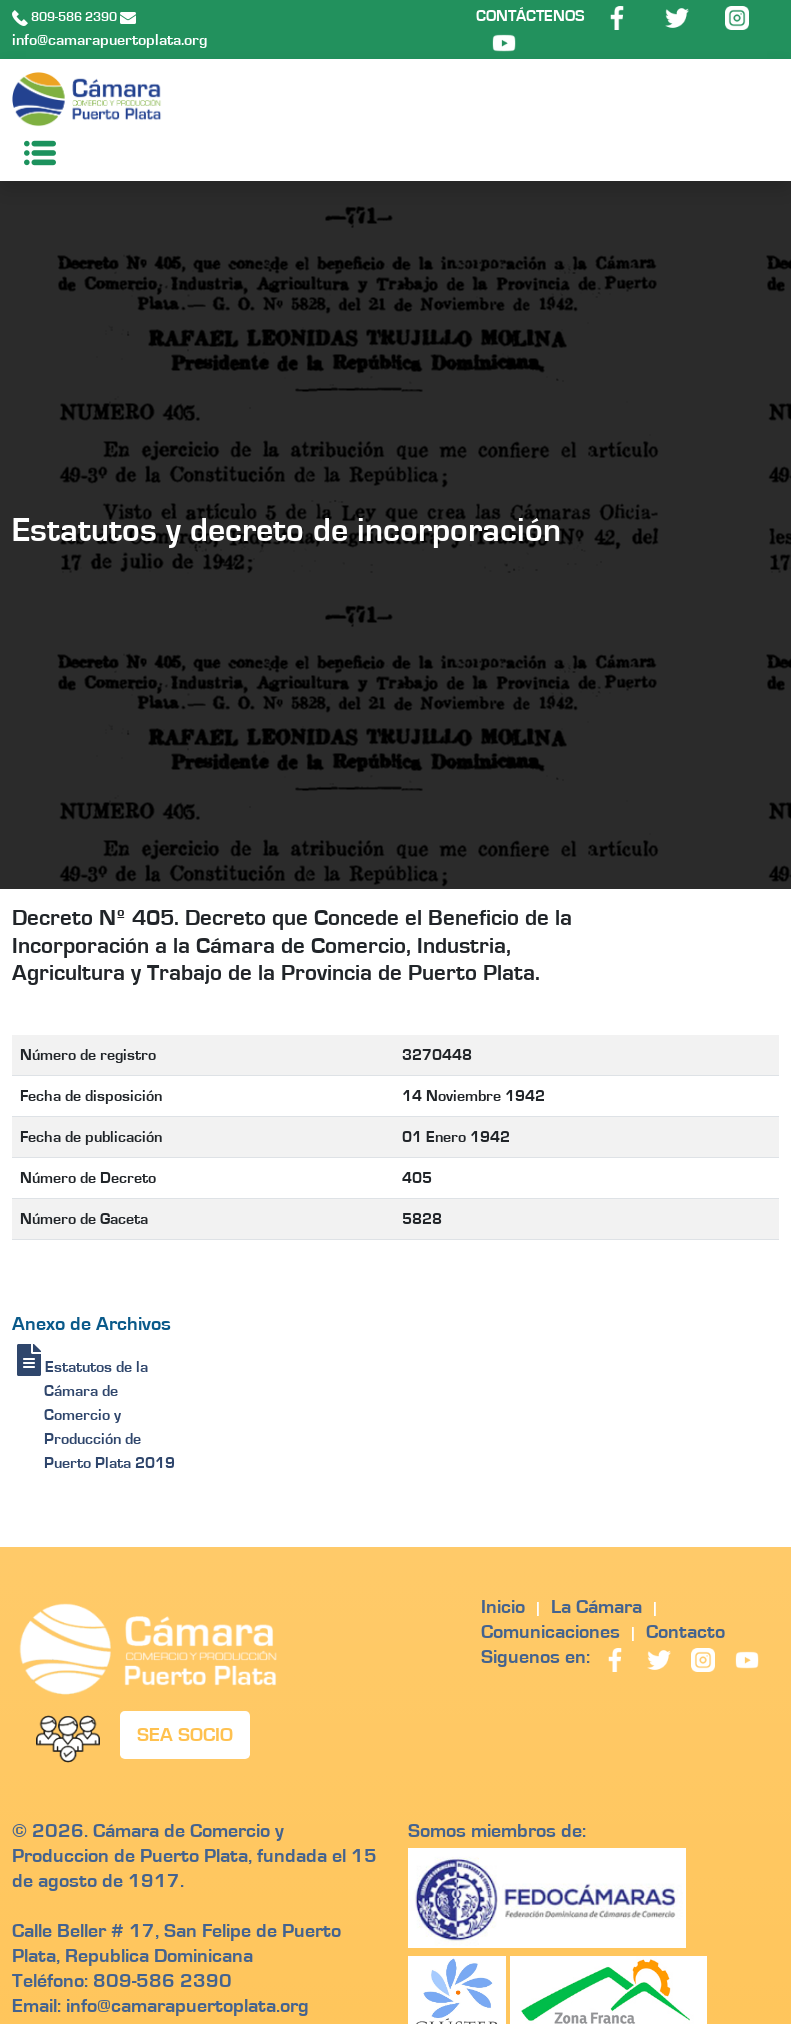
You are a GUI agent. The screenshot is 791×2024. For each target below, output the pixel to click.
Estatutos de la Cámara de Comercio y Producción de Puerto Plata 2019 (96, 1415)
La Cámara (596, 1607)
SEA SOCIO (185, 1735)
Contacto (685, 1632)
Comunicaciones (550, 1632)
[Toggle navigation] (34, 153)
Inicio (503, 1607)
